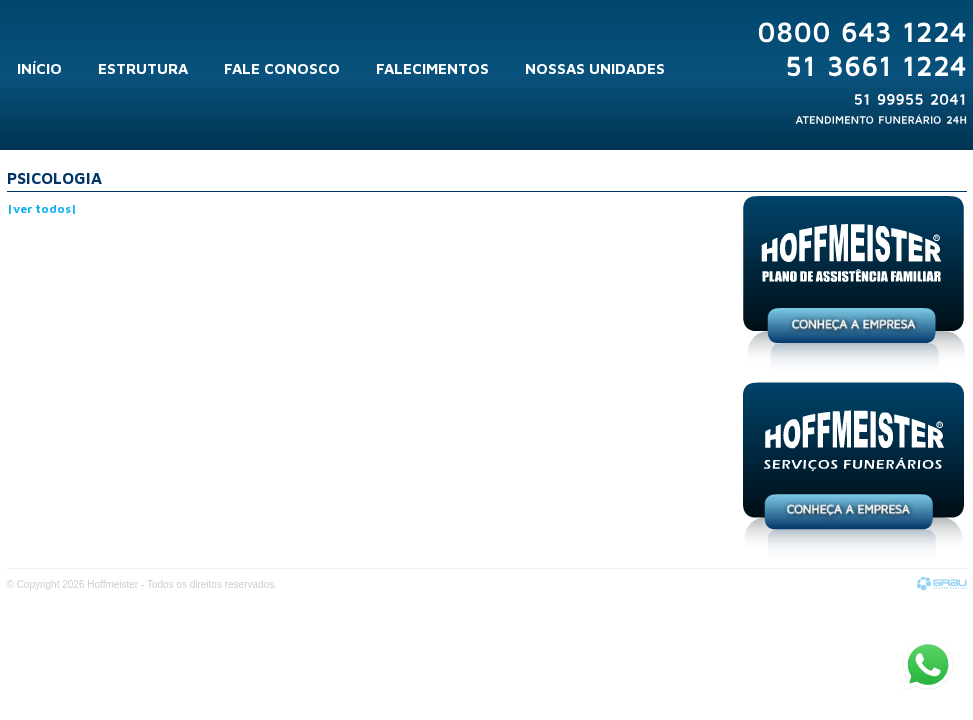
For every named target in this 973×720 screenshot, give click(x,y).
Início (39, 68)
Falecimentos (432, 68)
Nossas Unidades (595, 68)
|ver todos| (42, 208)
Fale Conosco (282, 68)
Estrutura (143, 68)
